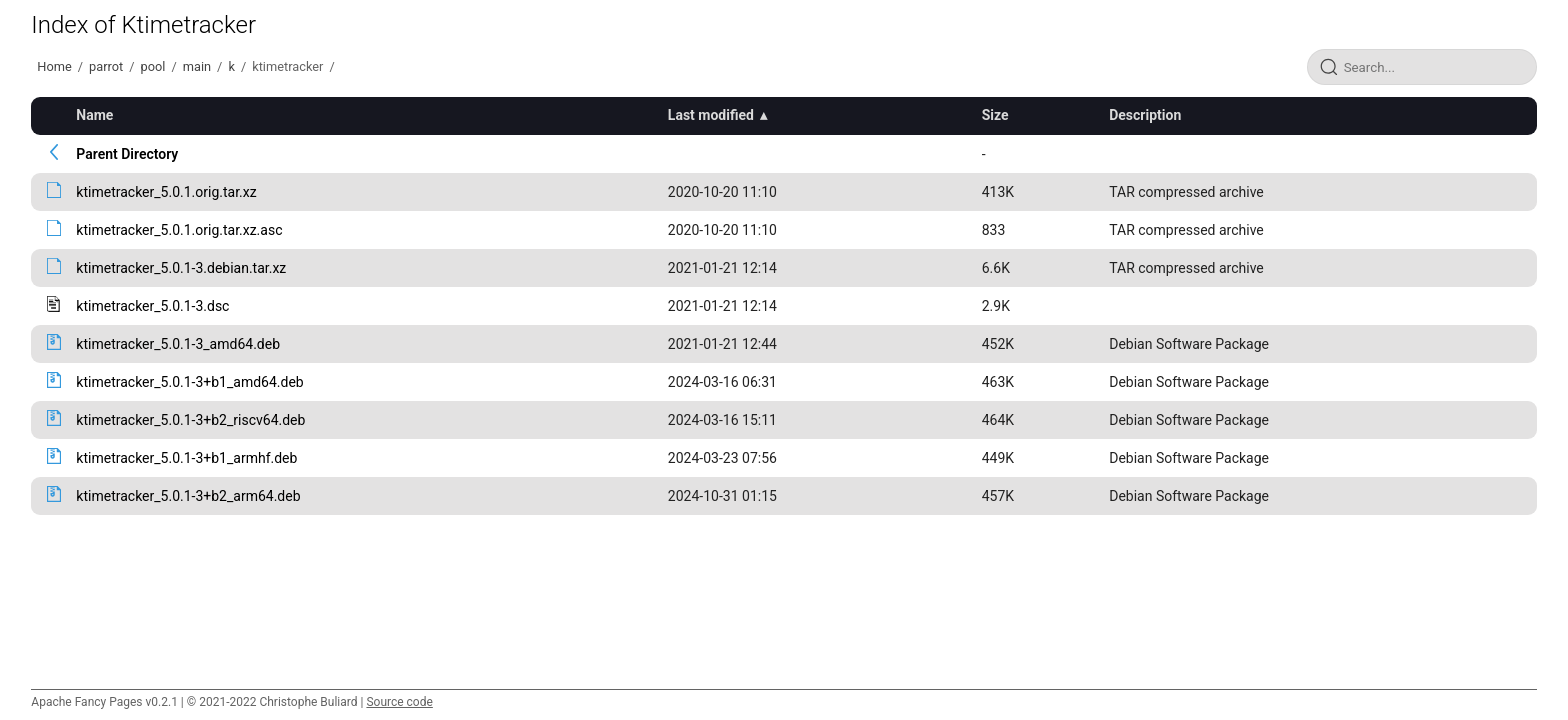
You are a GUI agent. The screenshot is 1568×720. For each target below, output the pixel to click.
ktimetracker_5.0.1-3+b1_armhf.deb (186, 458)
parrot (106, 66)
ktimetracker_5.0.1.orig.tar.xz (166, 192)
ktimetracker (287, 66)
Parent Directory (127, 154)
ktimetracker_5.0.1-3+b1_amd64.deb (189, 382)
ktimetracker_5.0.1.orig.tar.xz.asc (179, 230)
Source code (399, 702)
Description (1145, 115)
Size (995, 115)
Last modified (711, 115)
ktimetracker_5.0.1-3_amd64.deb (178, 344)
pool (153, 66)
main (197, 66)
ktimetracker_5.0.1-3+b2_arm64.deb (188, 496)
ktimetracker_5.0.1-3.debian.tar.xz (181, 268)
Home (54, 66)
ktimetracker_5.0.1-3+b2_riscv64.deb (190, 420)
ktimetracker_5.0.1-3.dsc (152, 306)
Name (94, 115)
